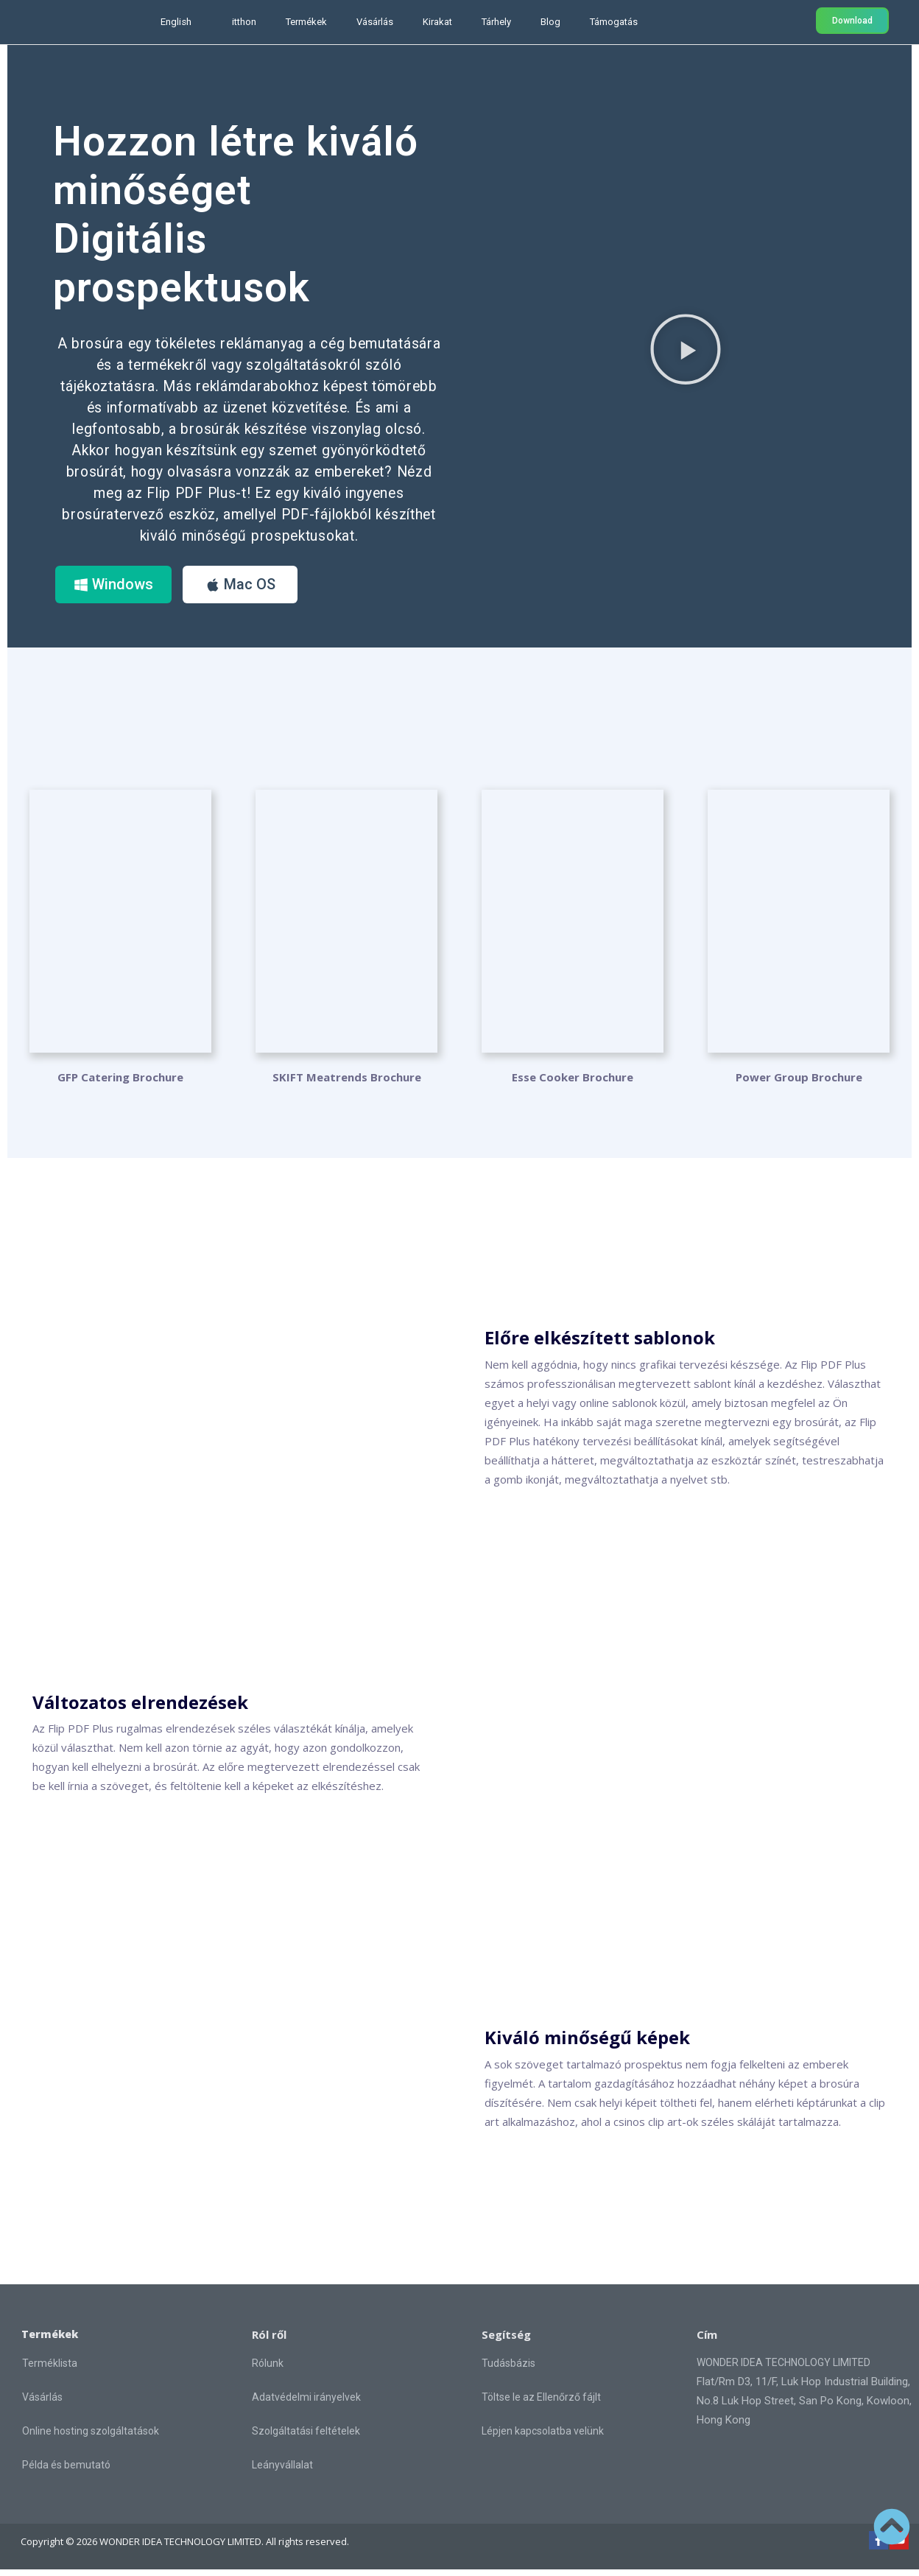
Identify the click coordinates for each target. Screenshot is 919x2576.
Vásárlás (374, 21)
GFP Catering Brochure (120, 1083)
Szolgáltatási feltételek (306, 2437)
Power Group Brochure (799, 1083)
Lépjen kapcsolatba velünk (543, 2437)
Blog (550, 21)
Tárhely (496, 21)
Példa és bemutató (66, 2472)
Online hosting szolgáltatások (90, 2438)
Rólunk (268, 2370)
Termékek (306, 21)
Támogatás (614, 21)
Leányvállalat (282, 2471)
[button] (685, 352)
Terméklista (49, 2370)
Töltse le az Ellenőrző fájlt (541, 2404)
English (176, 21)
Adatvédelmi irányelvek (306, 2404)
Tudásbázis (508, 2370)
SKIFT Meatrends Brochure (346, 1083)
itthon (244, 21)
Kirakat (437, 21)
